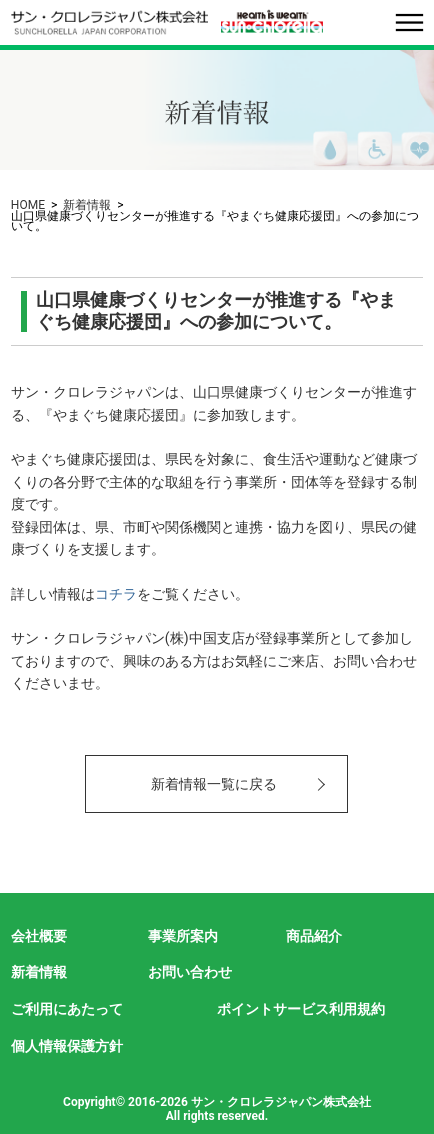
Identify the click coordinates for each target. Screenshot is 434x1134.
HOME (28, 205)
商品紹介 (314, 936)
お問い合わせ (190, 972)
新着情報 (87, 205)
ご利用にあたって (67, 1009)
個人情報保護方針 (67, 1046)
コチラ (116, 594)
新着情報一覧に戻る (214, 784)
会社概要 (39, 936)
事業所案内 (183, 936)
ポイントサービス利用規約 (301, 1009)
